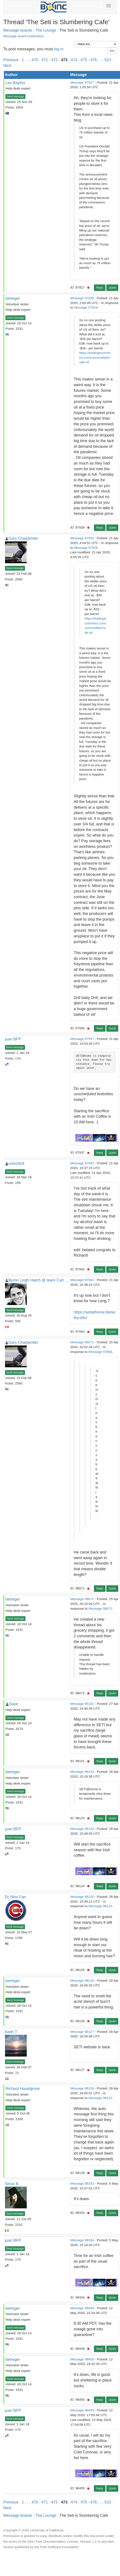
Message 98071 (82, 1342)
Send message (15, 96)
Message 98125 (82, 1896)
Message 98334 (82, 2240)
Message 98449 (82, 2308)
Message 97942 (82, 1163)
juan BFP (13, 1039)
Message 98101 (82, 1704)
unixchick (16, 1163)
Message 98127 (82, 2031)
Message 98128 (82, 2088)
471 (44, 60)
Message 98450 (82, 2359)
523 (108, 60)
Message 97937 (82, 1039)
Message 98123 (82, 1771)
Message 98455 (82, 2410)
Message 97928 (82, 298)
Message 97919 (86, 307)
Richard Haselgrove (22, 2088)
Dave (13, 1704)
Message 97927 (82, 82)
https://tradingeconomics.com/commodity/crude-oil (94, 357)
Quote (112, 287)
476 (93, 60)
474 (74, 60)
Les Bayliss (15, 83)
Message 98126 (82, 1980)
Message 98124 (82, 1829)
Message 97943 (82, 1280)
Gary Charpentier (23, 538)
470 (35, 60)
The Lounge (45, 30)
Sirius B (11, 2184)
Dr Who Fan (15, 1897)
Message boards (17, 30)
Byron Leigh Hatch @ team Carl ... (38, 1280)
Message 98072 (82, 1599)
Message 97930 (82, 538)
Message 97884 (100, 1352)
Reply (99, 287)
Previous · (12, 60)
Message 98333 (82, 2183)
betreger (12, 298)
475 (83, 60)
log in (58, 49)
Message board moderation (23, 36)
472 (54, 60)
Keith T (11, 2032)
